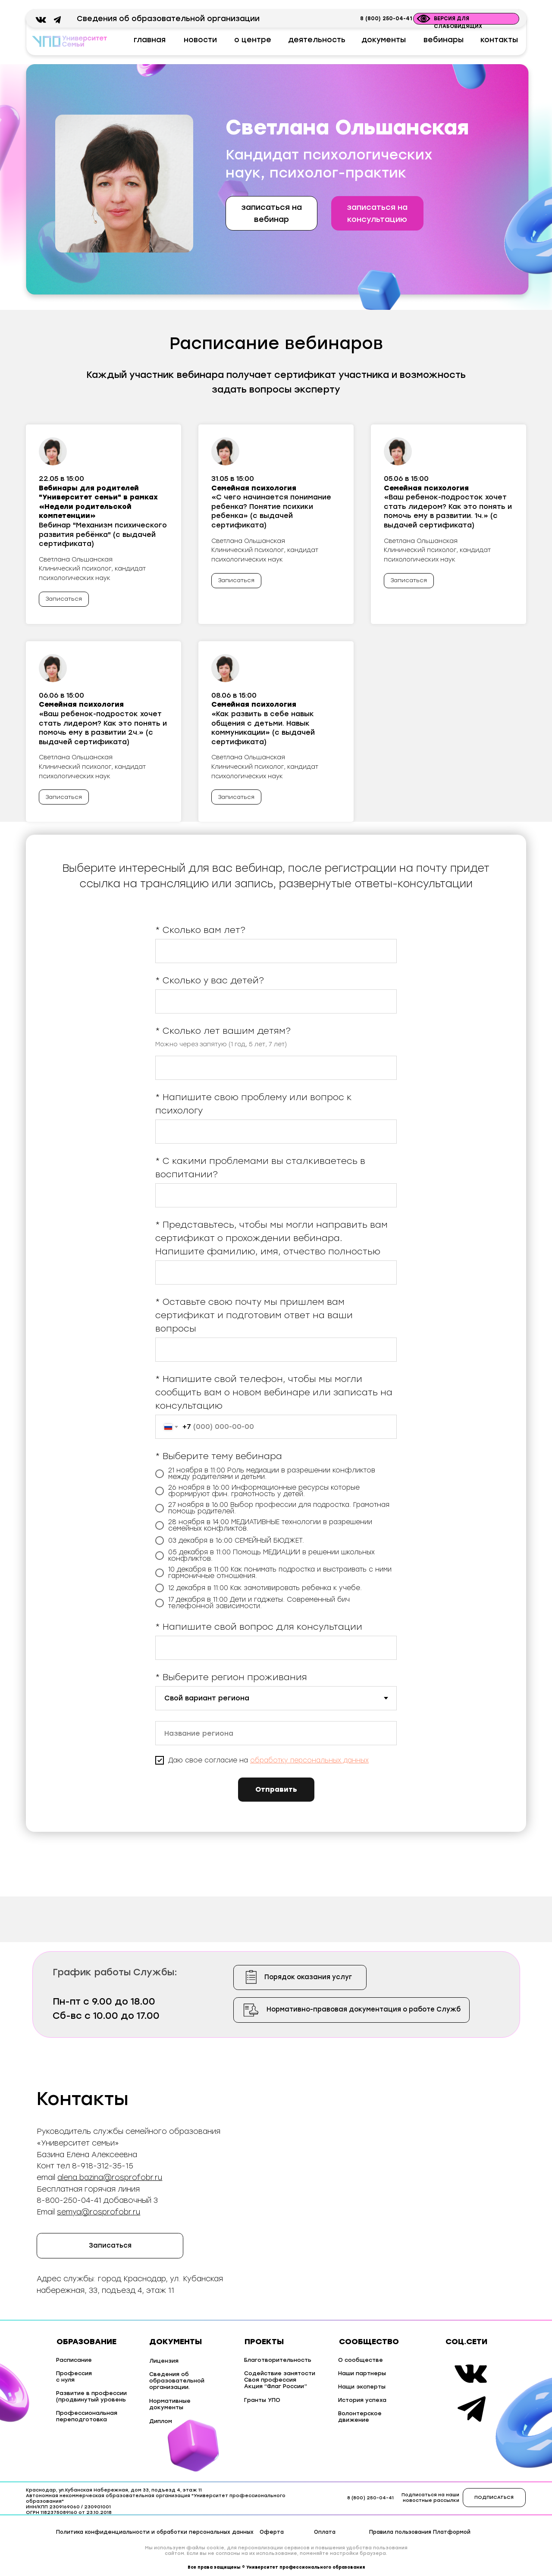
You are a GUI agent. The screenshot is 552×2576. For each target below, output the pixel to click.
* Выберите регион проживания (231, 1677)
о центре (252, 39)
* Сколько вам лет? (200, 930)
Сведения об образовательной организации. (176, 2380)
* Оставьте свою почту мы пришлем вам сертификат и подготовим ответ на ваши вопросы (254, 1315)
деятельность (316, 39)
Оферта (272, 2532)
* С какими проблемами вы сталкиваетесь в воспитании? (260, 1167)
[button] (377, 213)
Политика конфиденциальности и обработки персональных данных (155, 2532)
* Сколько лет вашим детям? (223, 1031)
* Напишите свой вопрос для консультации (258, 1627)
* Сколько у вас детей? (209, 980)
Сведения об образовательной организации (168, 18)
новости (200, 39)
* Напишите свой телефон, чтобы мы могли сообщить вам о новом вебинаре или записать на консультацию (273, 1392)
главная (150, 39)
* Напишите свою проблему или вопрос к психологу (253, 1104)
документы (383, 39)
